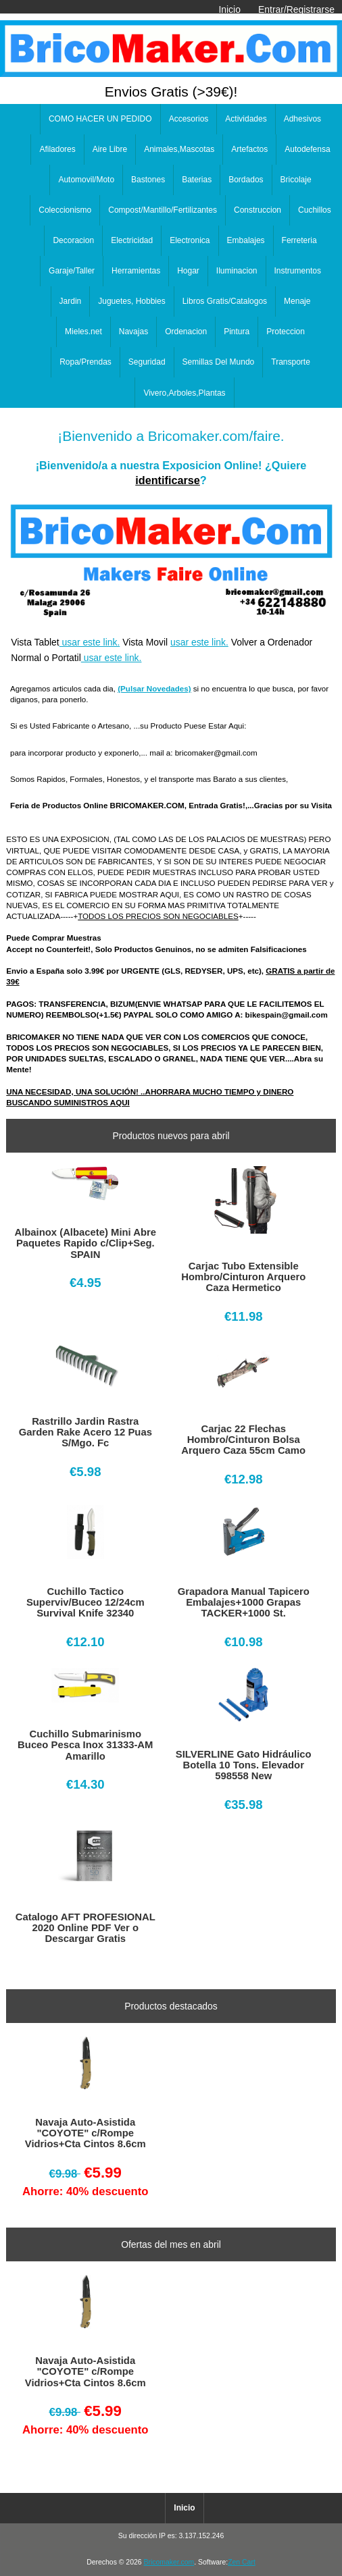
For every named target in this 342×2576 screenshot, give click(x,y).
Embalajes (246, 240)
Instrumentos (297, 270)
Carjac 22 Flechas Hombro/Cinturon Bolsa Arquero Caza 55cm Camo (243, 1439)
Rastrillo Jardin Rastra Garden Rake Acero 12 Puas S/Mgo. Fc (85, 1432)
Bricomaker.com (168, 2562)
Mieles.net (83, 331)
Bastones (148, 179)
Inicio (229, 9)
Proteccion (285, 331)
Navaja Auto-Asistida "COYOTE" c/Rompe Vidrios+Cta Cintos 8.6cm (85, 2133)
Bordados (245, 179)
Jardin (70, 301)
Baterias (197, 179)
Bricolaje (296, 179)
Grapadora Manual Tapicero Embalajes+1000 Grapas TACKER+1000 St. (244, 1602)
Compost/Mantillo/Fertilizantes (162, 210)
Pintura (236, 331)
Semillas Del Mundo (218, 362)
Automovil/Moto (86, 179)
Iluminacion (237, 270)
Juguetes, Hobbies (131, 301)
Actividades (245, 119)
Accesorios (189, 119)
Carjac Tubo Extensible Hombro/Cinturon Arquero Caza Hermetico (243, 1277)
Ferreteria (299, 240)
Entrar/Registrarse (296, 9)
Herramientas (136, 270)
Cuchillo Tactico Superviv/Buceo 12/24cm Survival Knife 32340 (85, 1602)
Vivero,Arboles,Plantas (184, 393)
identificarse (167, 480)
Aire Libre (110, 149)
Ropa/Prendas (85, 362)
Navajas (133, 331)
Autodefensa (307, 149)
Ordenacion (186, 331)
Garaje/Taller (72, 270)
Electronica (190, 240)
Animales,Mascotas (179, 149)
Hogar (188, 270)
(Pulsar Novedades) (154, 688)
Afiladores (57, 149)
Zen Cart (241, 2562)
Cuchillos (314, 210)
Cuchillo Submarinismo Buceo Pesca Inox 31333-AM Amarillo (85, 1745)
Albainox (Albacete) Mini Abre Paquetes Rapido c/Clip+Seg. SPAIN (85, 1243)
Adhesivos (302, 119)
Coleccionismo (65, 210)
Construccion (257, 210)
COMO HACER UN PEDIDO (100, 119)
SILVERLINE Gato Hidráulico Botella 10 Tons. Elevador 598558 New (244, 1765)
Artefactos (249, 149)
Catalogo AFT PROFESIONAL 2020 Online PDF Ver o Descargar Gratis (85, 1928)
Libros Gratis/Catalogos (224, 301)
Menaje (297, 301)
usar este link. (89, 642)
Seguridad (147, 362)
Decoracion (73, 240)
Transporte (290, 362)
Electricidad (132, 240)
